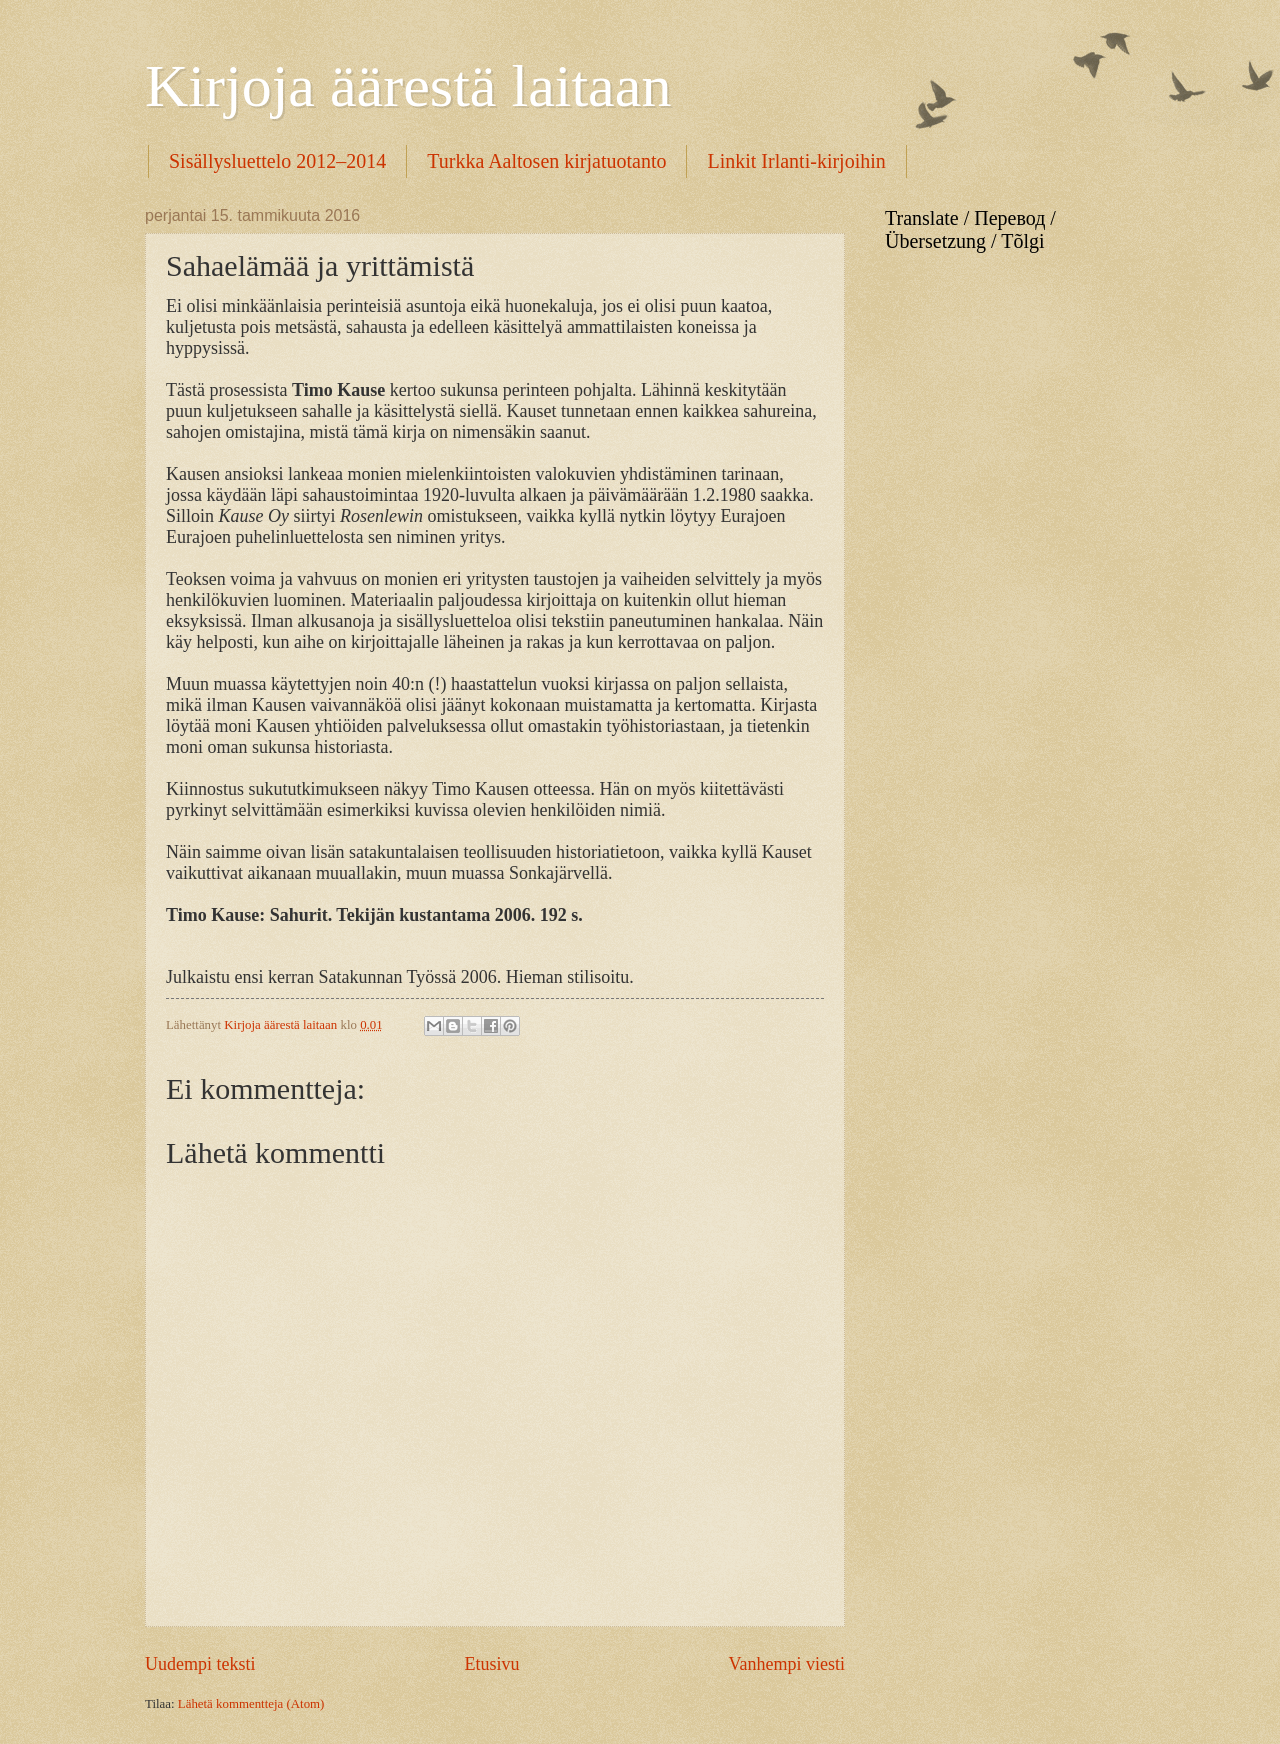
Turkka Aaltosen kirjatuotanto (546, 161)
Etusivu (491, 1664)
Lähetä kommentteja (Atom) (251, 1704)
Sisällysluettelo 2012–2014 (277, 161)
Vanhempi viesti (786, 1664)
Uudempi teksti (200, 1664)
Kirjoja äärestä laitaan (408, 86)
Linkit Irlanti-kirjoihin (796, 161)
